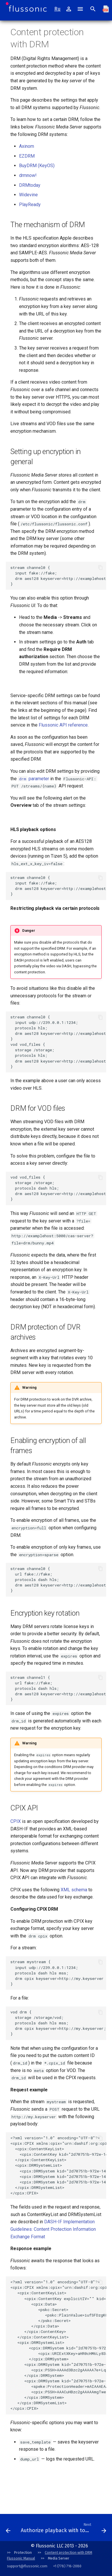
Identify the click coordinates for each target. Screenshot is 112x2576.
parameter (33, 778)
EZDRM (27, 156)
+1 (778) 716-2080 (67, 2566)
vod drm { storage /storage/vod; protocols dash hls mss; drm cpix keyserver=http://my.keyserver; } (58, 2022)
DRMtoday (29, 185)
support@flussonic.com (27, 2566)
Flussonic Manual (21, 2558)
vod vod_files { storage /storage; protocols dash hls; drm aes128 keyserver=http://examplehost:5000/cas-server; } (58, 1188)
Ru (57, 9)
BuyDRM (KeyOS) (37, 165)
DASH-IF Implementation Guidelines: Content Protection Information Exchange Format (53, 2229)
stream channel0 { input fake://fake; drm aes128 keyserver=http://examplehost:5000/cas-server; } (58, 576)
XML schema (74, 1889)
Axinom (26, 146)
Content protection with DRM (68, 2552)
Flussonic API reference (63, 725)
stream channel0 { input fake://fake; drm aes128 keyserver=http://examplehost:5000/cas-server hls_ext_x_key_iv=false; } (58, 886)
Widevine (28, 194)
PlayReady (30, 204)
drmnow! (28, 175)
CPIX (15, 1821)
